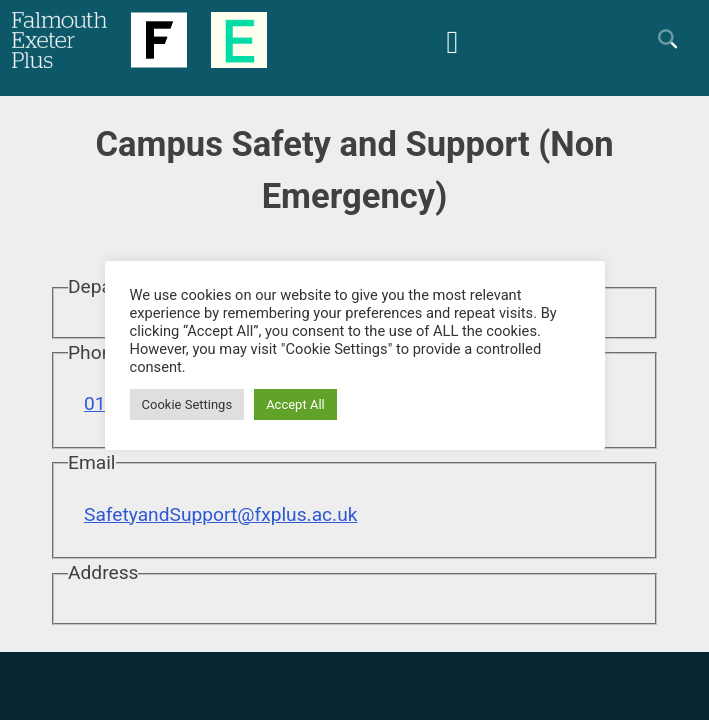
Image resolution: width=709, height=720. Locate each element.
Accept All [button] (295, 404)
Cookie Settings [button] (187, 404)
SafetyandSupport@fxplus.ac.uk (220, 514)
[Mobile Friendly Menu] (452, 39)
